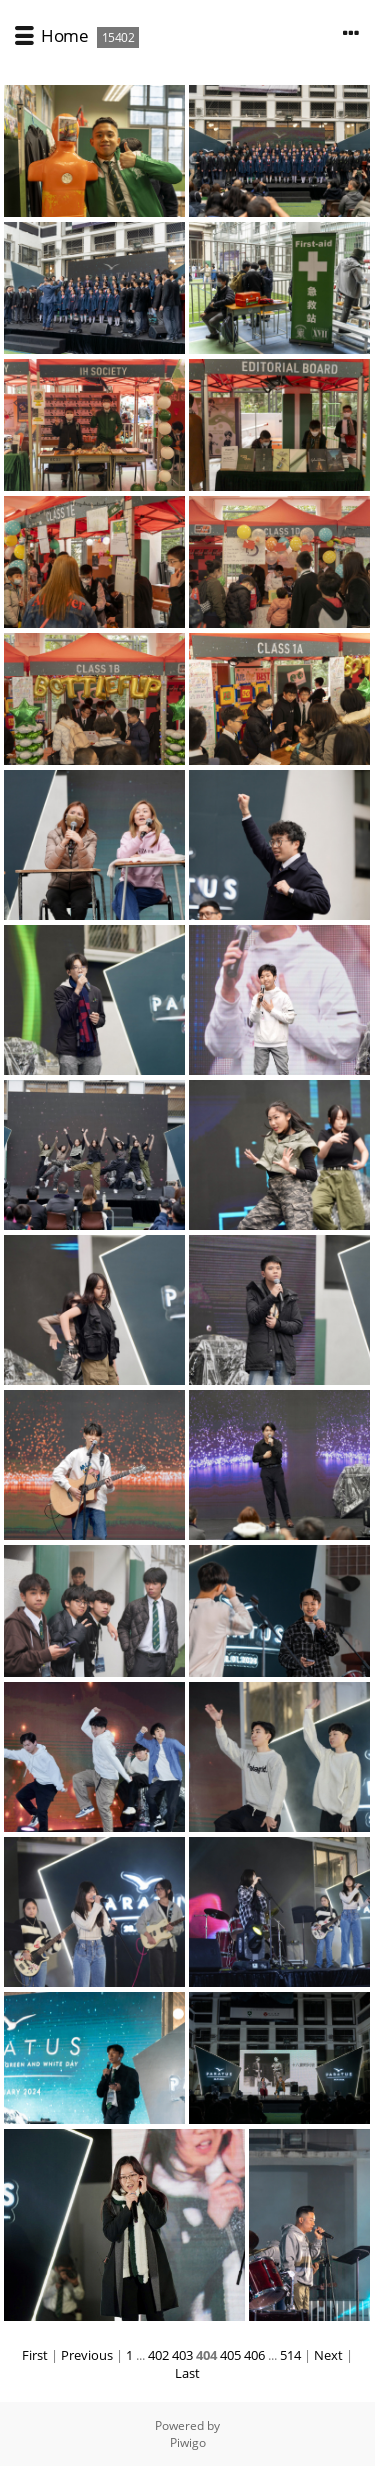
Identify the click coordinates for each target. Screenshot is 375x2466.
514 (290, 2355)
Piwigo (188, 2442)
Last (187, 2373)
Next (328, 2355)
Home (64, 35)
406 (254, 2355)
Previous (87, 2355)
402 (158, 2355)
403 (182, 2355)
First (35, 2355)
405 (230, 2355)
